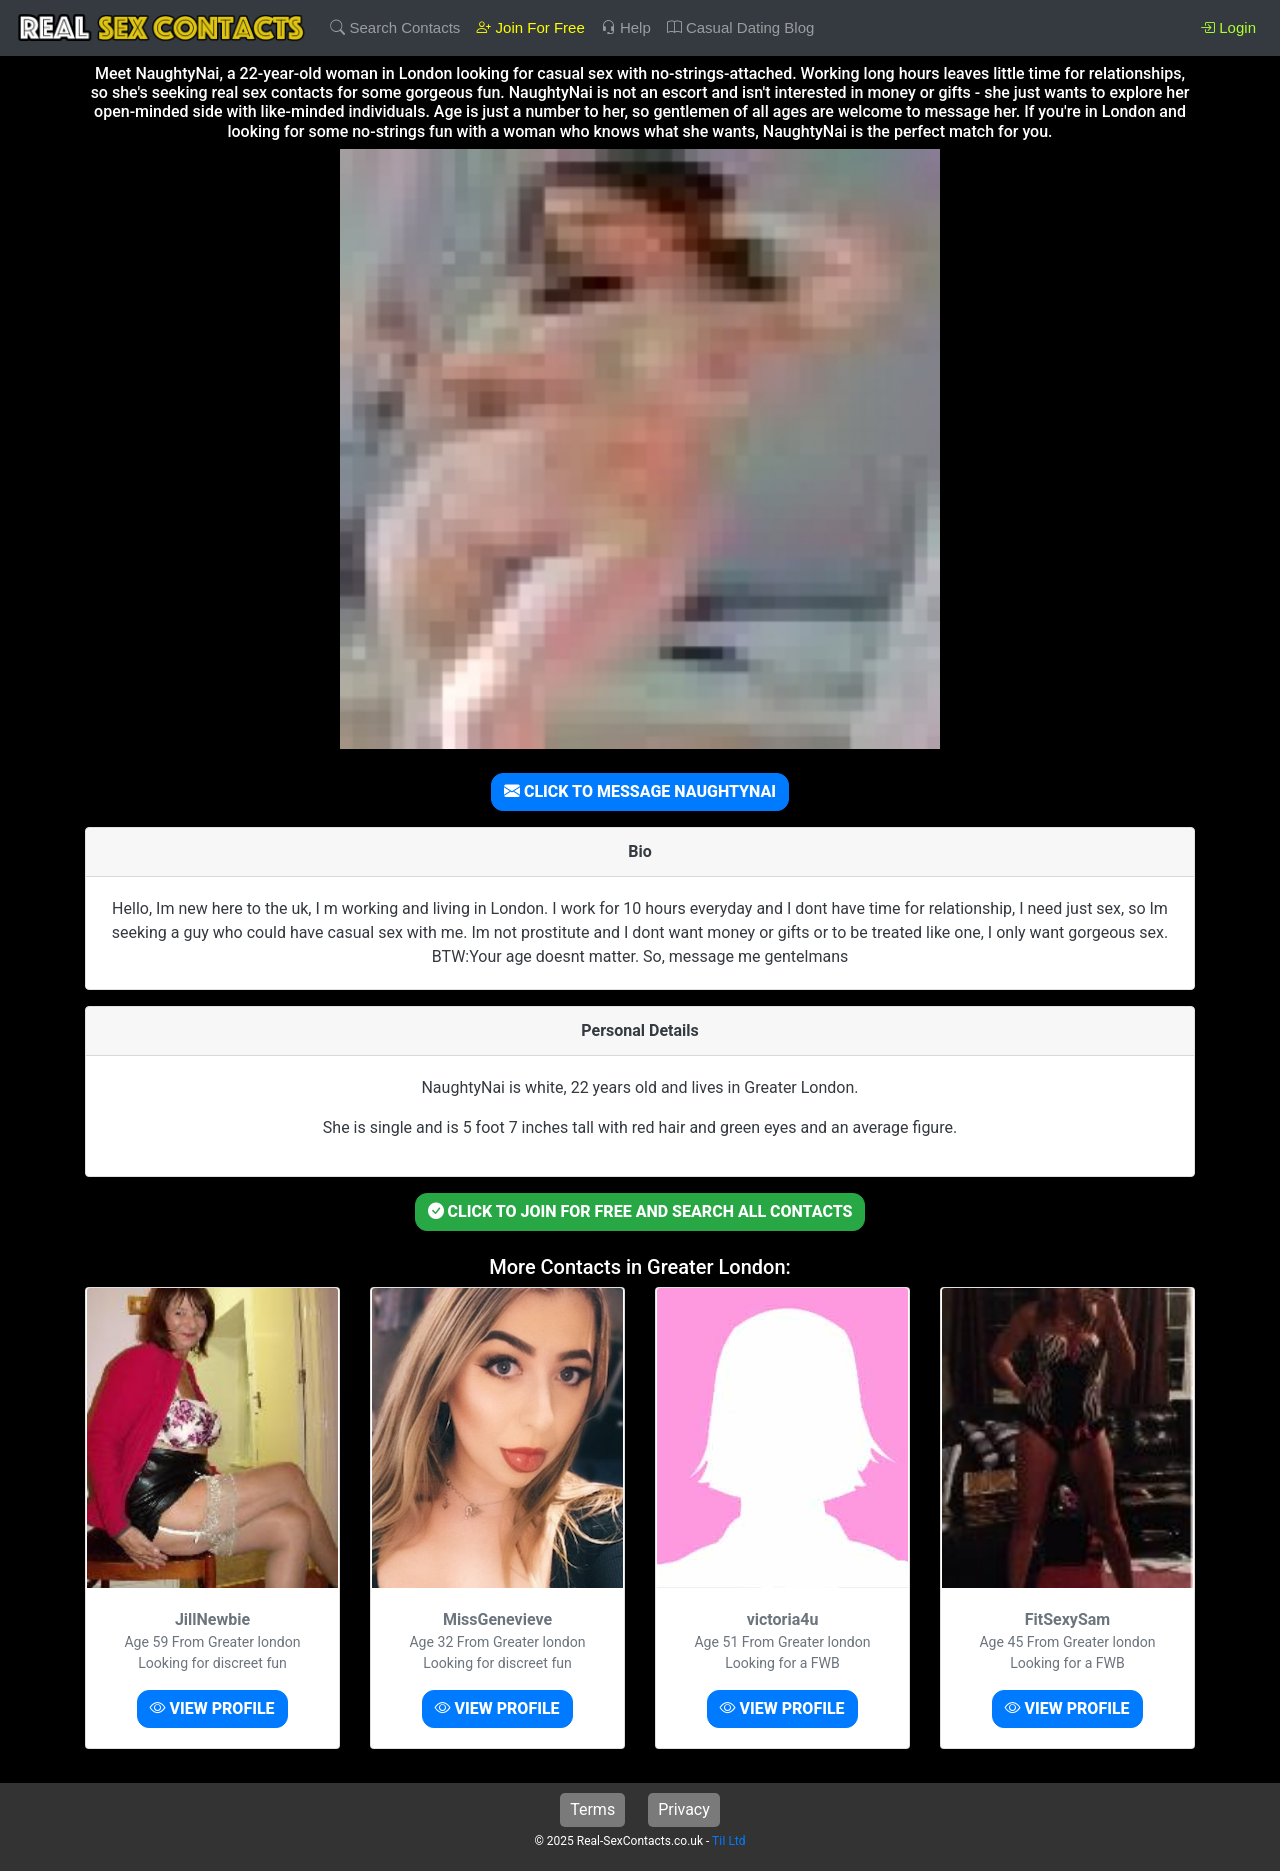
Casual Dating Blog (741, 27)
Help (626, 27)
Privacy (684, 1809)
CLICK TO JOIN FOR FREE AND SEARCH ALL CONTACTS (640, 1211)
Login (1228, 27)
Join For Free (530, 27)
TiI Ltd (728, 1841)
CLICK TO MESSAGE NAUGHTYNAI (640, 791)
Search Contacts (395, 27)
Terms (592, 1809)
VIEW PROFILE (212, 1708)
